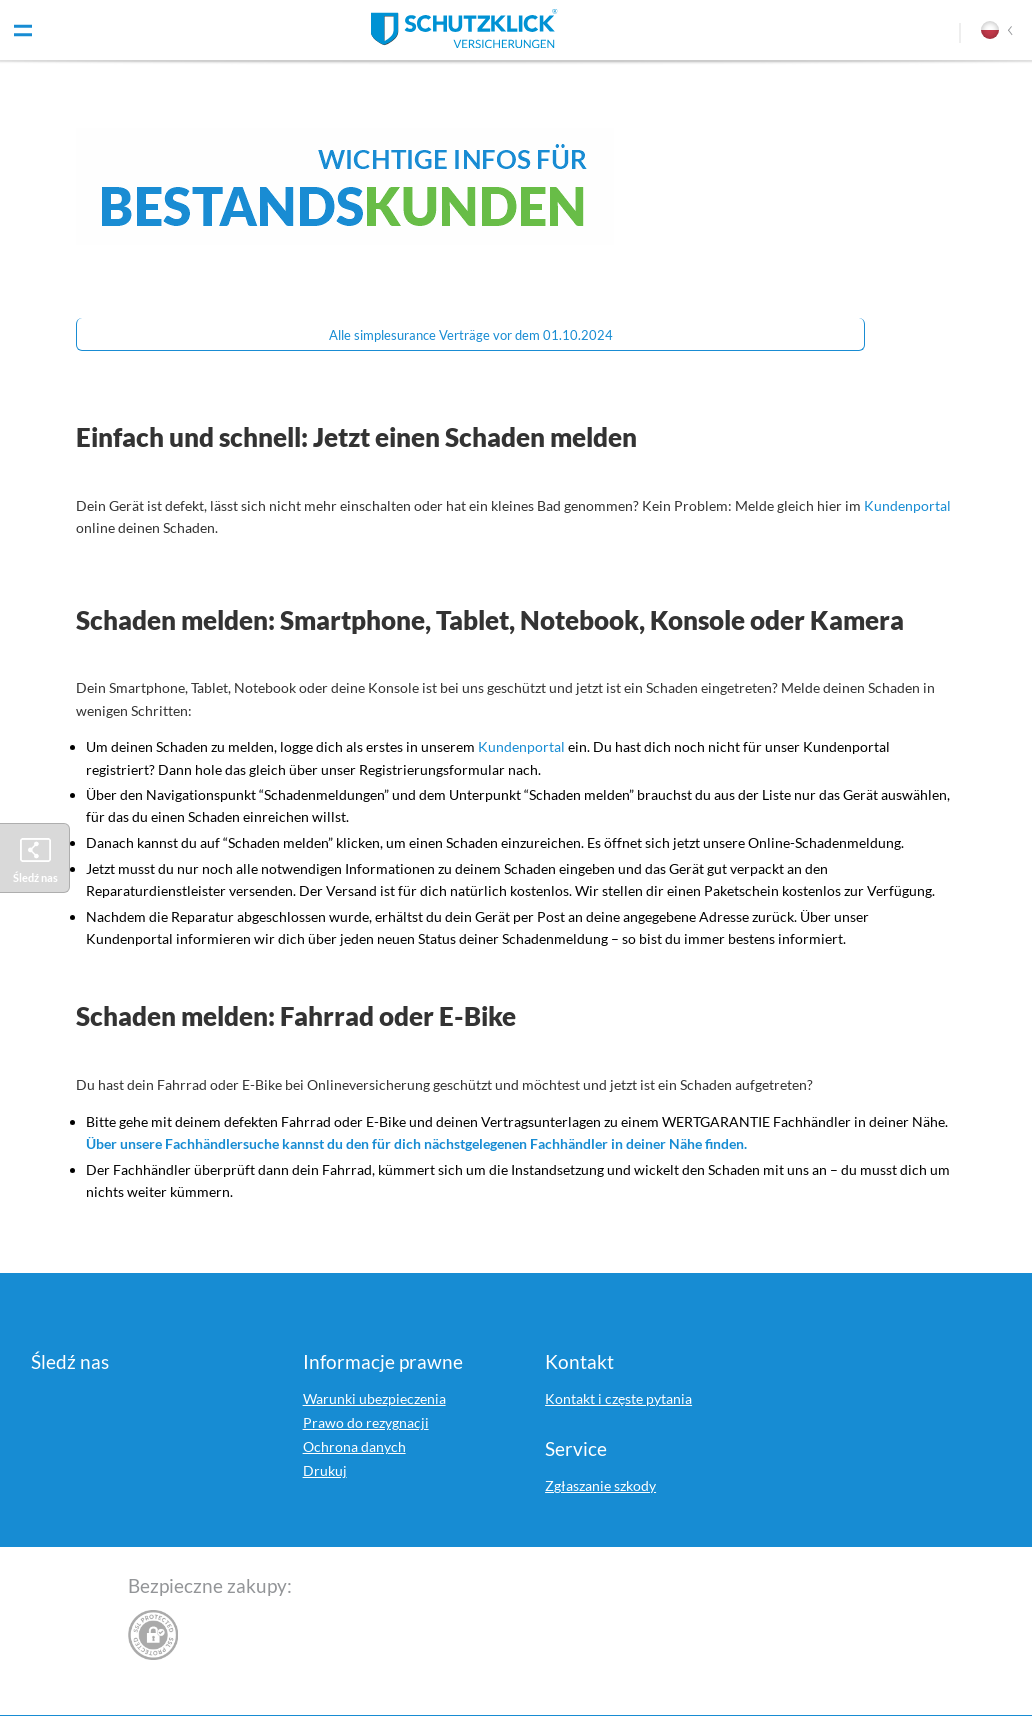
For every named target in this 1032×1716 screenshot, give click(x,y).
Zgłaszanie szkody (600, 1485)
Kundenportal (907, 505)
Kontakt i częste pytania (618, 1398)
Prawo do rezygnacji (366, 1422)
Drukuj (325, 1470)
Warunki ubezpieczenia (374, 1398)
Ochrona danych (354, 1446)
